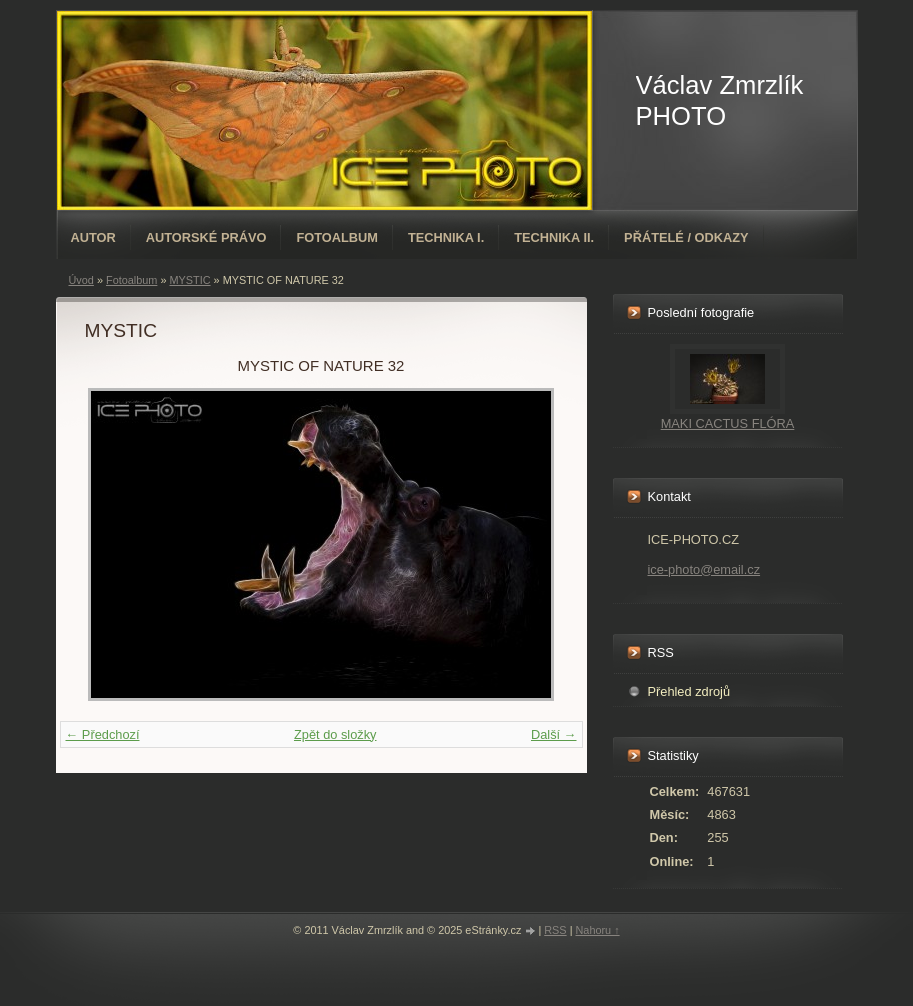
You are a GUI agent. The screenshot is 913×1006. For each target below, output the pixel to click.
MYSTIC (189, 280)
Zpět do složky (335, 734)
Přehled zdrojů (689, 691)
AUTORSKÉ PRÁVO (206, 237)
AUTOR (93, 237)
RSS (555, 930)
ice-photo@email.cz (704, 569)
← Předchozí (103, 734)
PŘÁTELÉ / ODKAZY (686, 237)
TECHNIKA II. (554, 237)
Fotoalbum (337, 237)
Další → (554, 734)
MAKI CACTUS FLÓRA (728, 423)
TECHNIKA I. (446, 237)
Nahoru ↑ (597, 930)
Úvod (81, 280)
